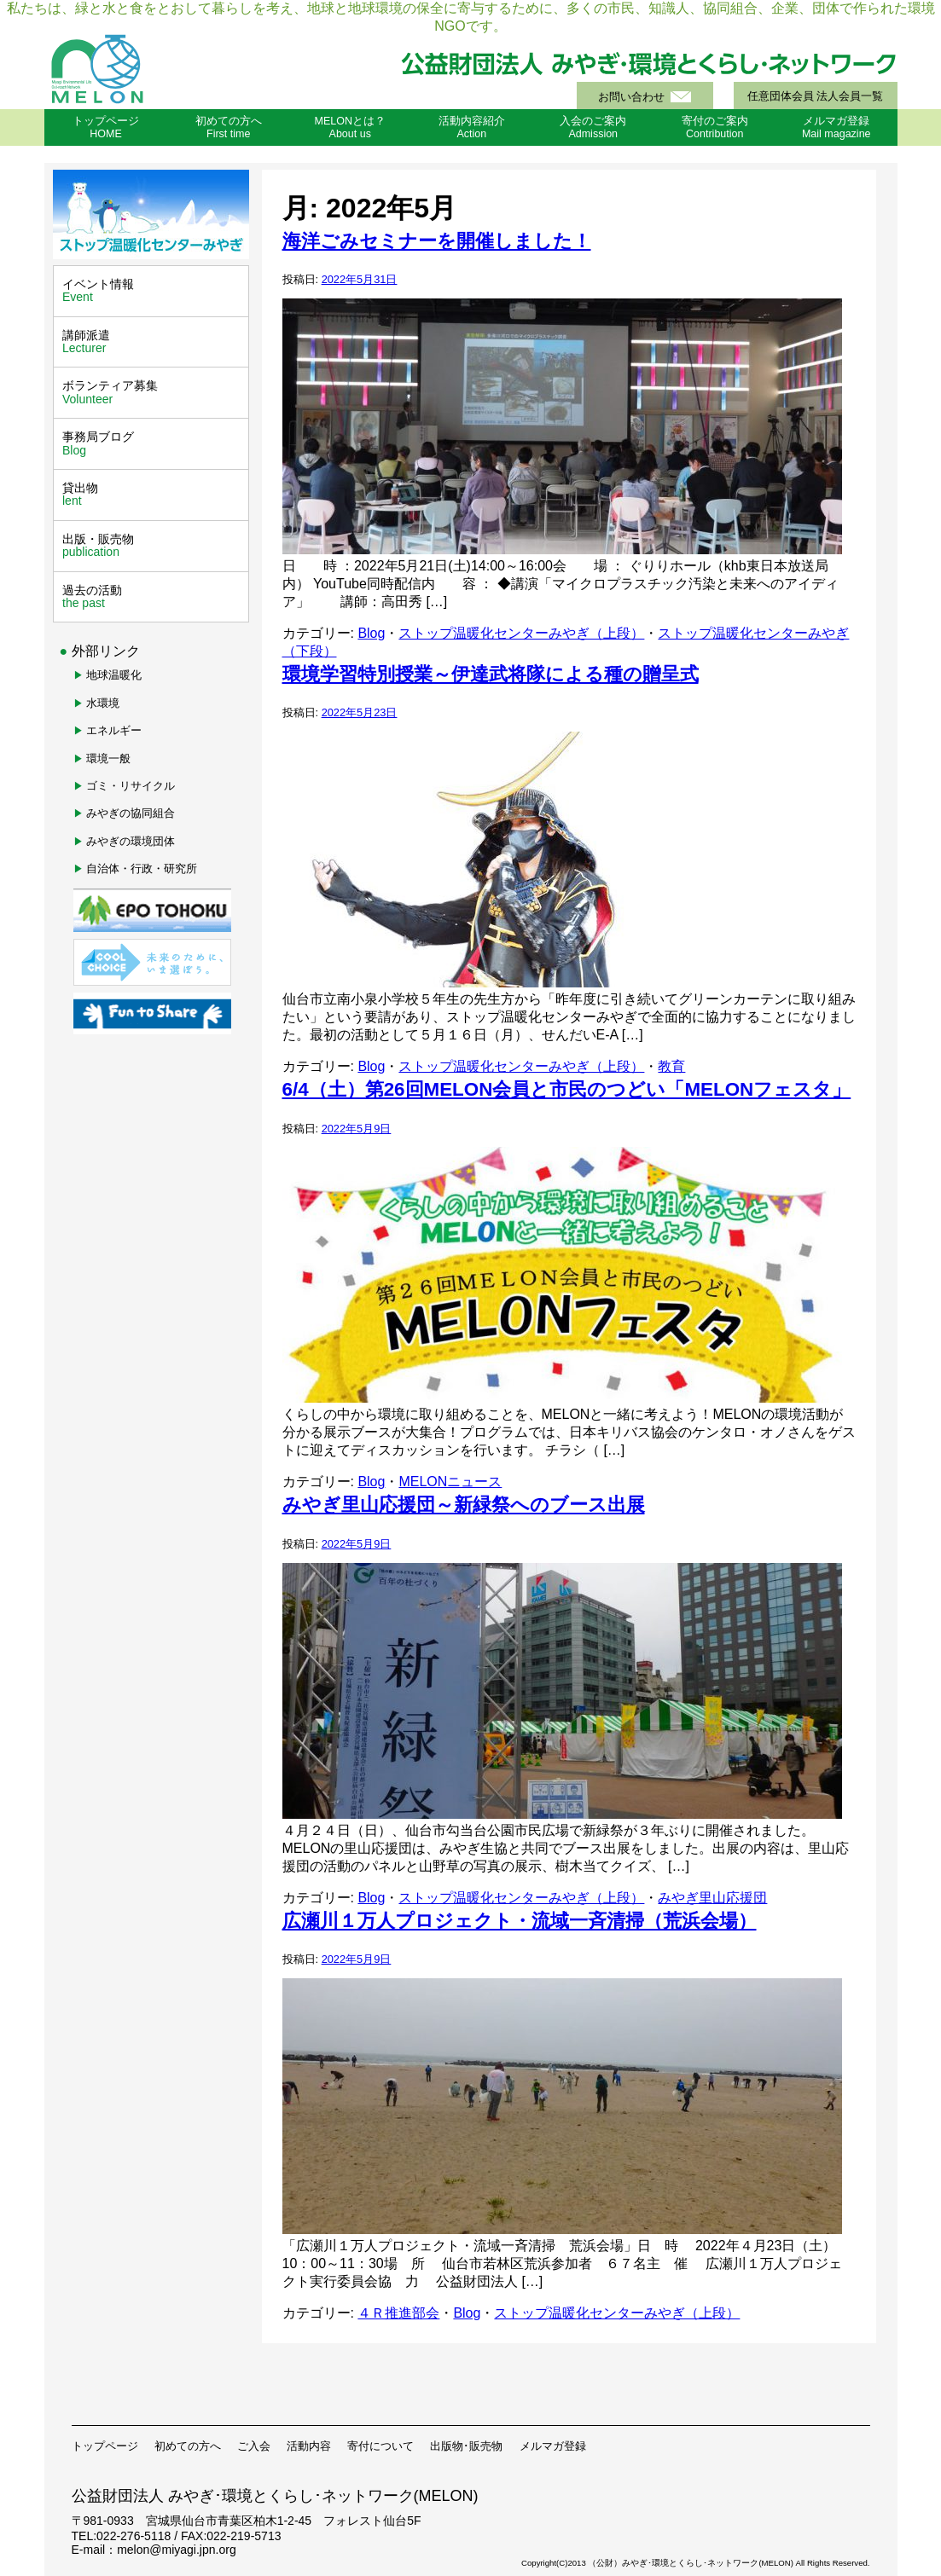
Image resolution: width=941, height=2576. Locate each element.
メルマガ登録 (553, 2446)
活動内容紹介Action (472, 127)
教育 (671, 1066)
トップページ (105, 2446)
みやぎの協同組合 (130, 813)
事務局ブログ (152, 443)
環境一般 (108, 758)
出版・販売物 (152, 545)
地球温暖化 (114, 675)
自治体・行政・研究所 (141, 868)
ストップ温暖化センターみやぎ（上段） (521, 633)
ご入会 (253, 2446)
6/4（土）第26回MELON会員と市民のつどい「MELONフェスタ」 (566, 1089)
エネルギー (114, 730)
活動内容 (309, 2446)
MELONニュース (450, 1481)
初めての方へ (187, 2446)
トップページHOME (106, 127)
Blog (371, 633)
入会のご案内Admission (593, 127)
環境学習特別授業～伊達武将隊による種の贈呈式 (490, 674)
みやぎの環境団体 (130, 841)
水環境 (102, 703)
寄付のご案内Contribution (715, 127)
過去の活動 (152, 597)
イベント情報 (152, 290)
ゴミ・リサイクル (130, 785)
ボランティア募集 (152, 392)
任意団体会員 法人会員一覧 (815, 96)
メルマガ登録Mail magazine (836, 127)
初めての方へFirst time (228, 127)
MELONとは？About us (350, 127)
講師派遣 (152, 342)
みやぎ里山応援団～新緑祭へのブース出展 (463, 1504)
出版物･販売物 (466, 2446)
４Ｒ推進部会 (398, 2313)
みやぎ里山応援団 (712, 1897)
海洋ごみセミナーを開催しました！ (436, 241)
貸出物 (152, 494)
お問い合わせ (631, 97)
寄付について (380, 2446)
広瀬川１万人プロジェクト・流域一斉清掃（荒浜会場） (519, 1920)
